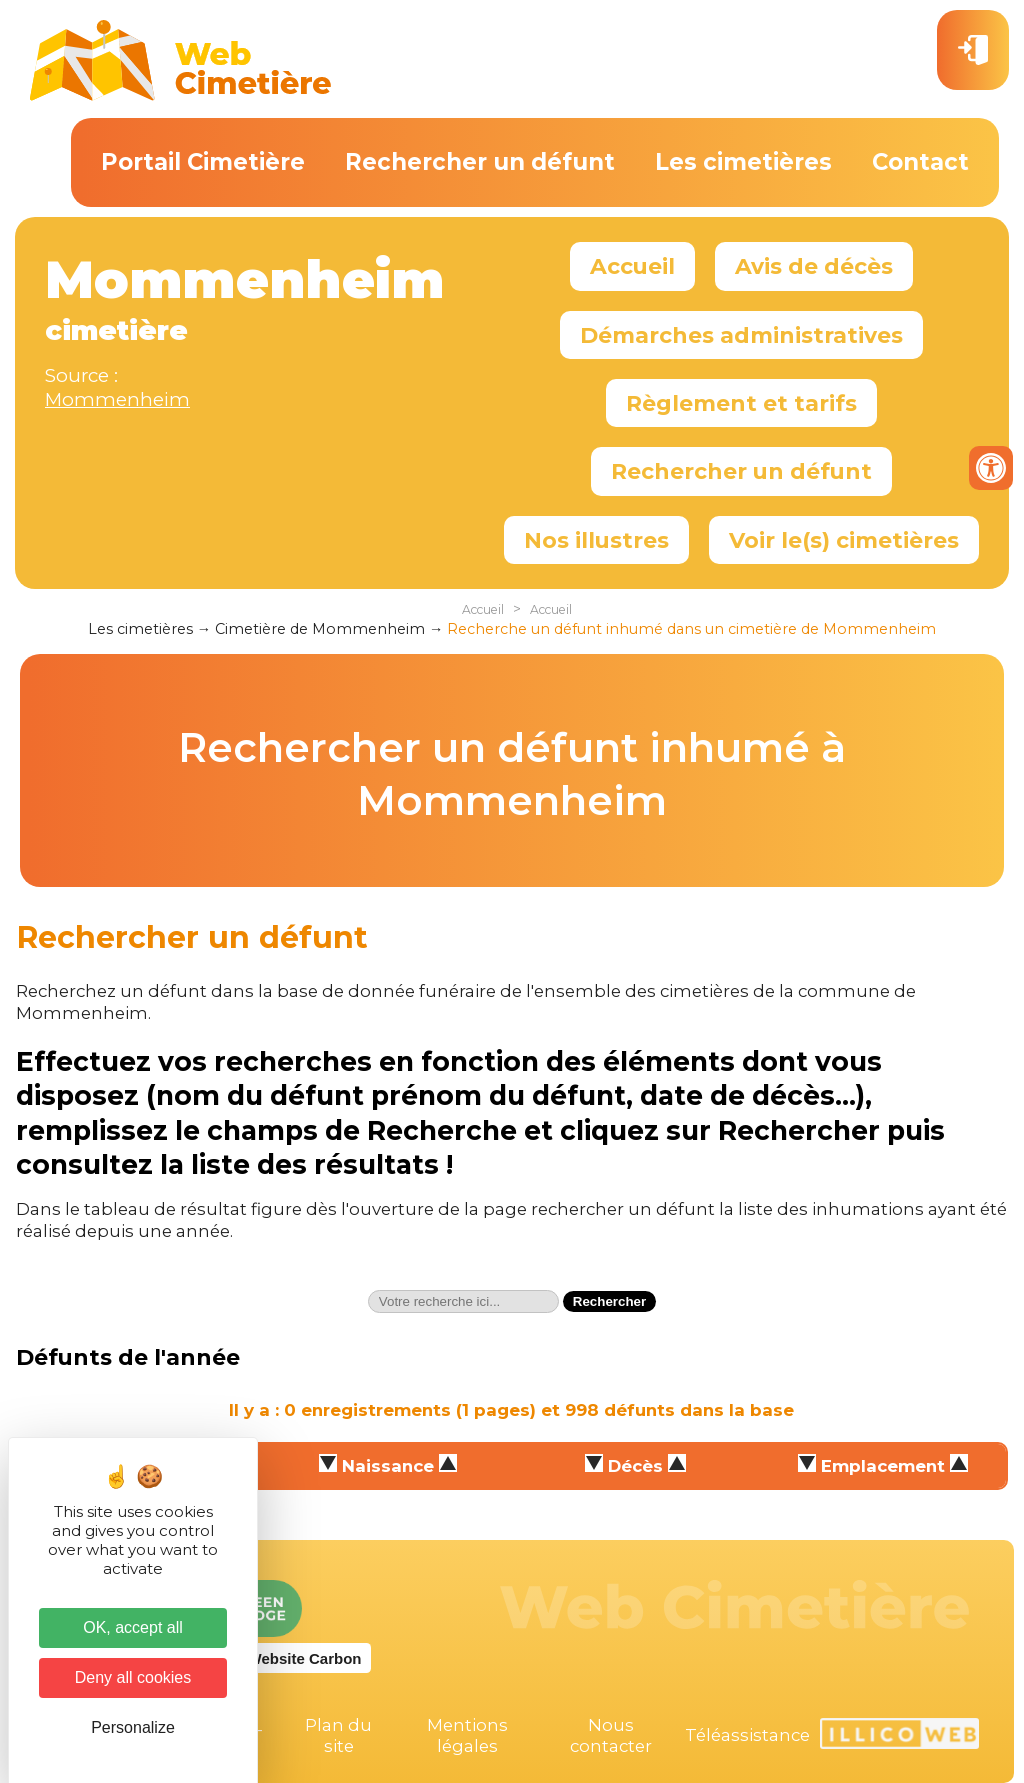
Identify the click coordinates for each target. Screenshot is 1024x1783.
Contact (920, 162)
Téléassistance (747, 1735)
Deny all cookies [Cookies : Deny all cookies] (133, 1677)
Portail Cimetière (203, 162)
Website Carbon (305, 1658)
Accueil (632, 266)
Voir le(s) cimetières (844, 540)
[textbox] (463, 1301)
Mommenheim (117, 399)
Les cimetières (743, 162)
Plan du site (338, 1736)
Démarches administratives (741, 335)
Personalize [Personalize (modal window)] (133, 1727)
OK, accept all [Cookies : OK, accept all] (133, 1627)
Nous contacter (611, 1736)
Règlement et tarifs (741, 403)
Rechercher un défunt (480, 162)
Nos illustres (596, 540)
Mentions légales (467, 1736)
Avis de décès (814, 266)
